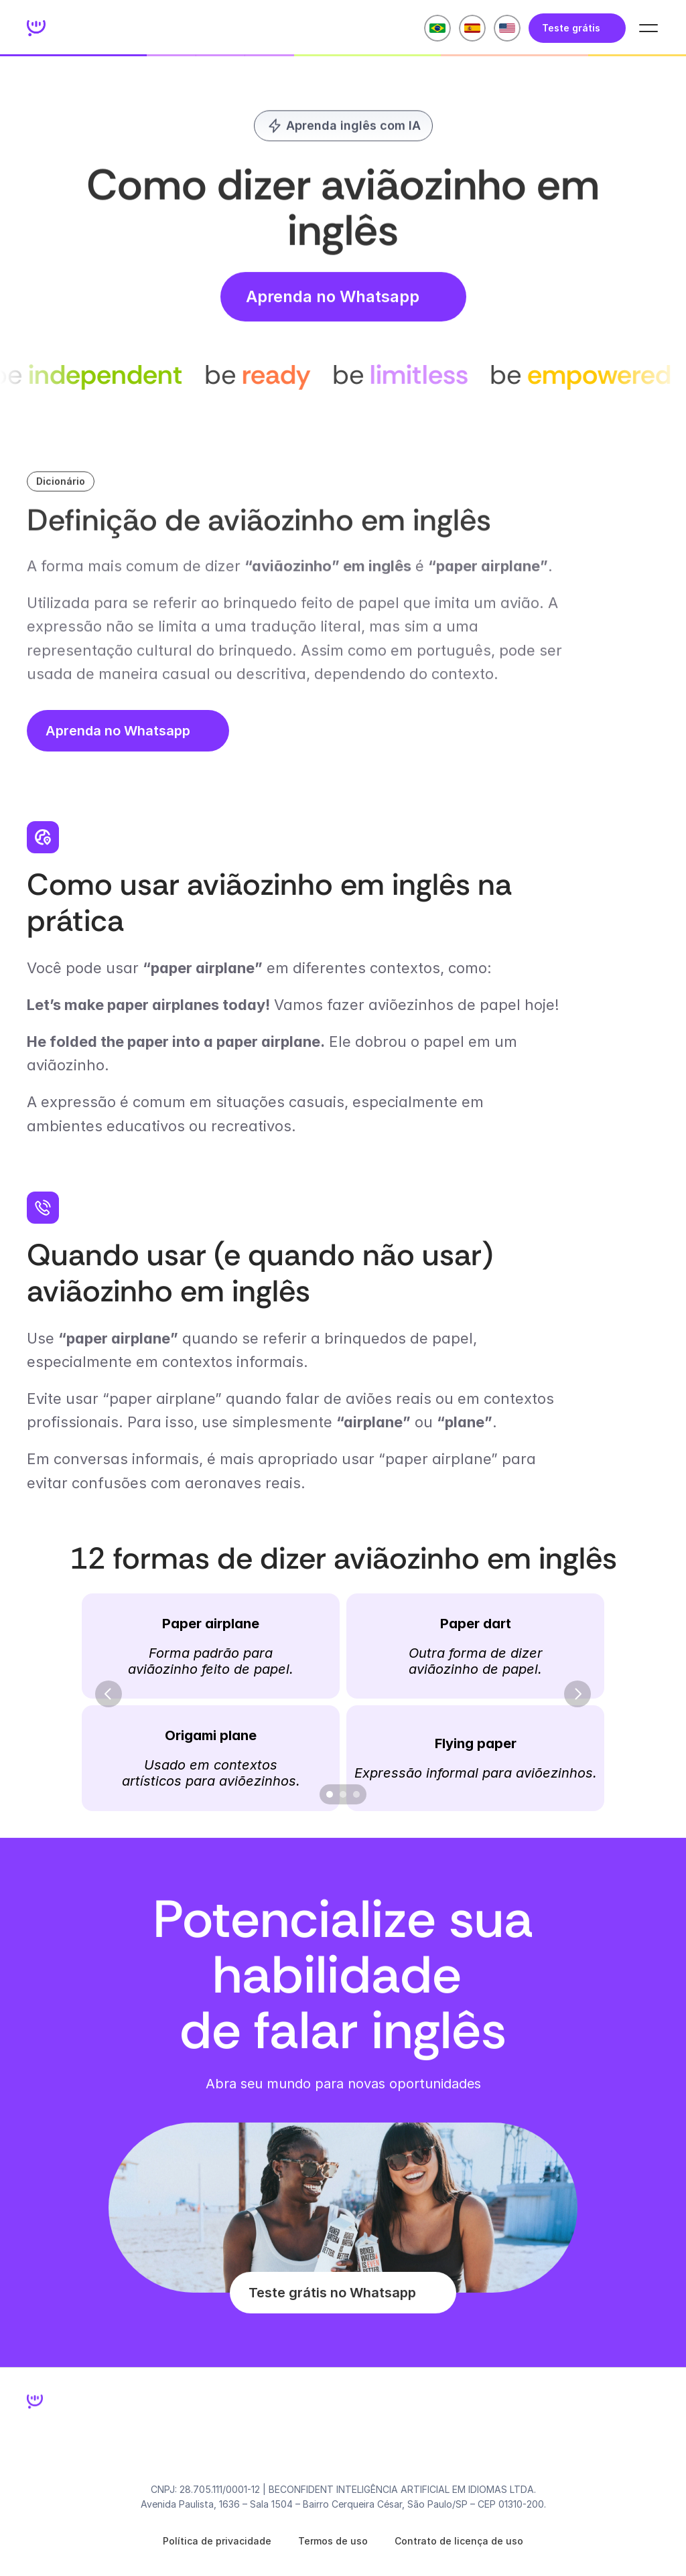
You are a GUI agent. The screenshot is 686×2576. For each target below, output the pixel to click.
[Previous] (108, 1693)
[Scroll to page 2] (343, 1794)
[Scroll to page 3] (358, 1794)
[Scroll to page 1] (328, 1794)
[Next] (577, 1693)
